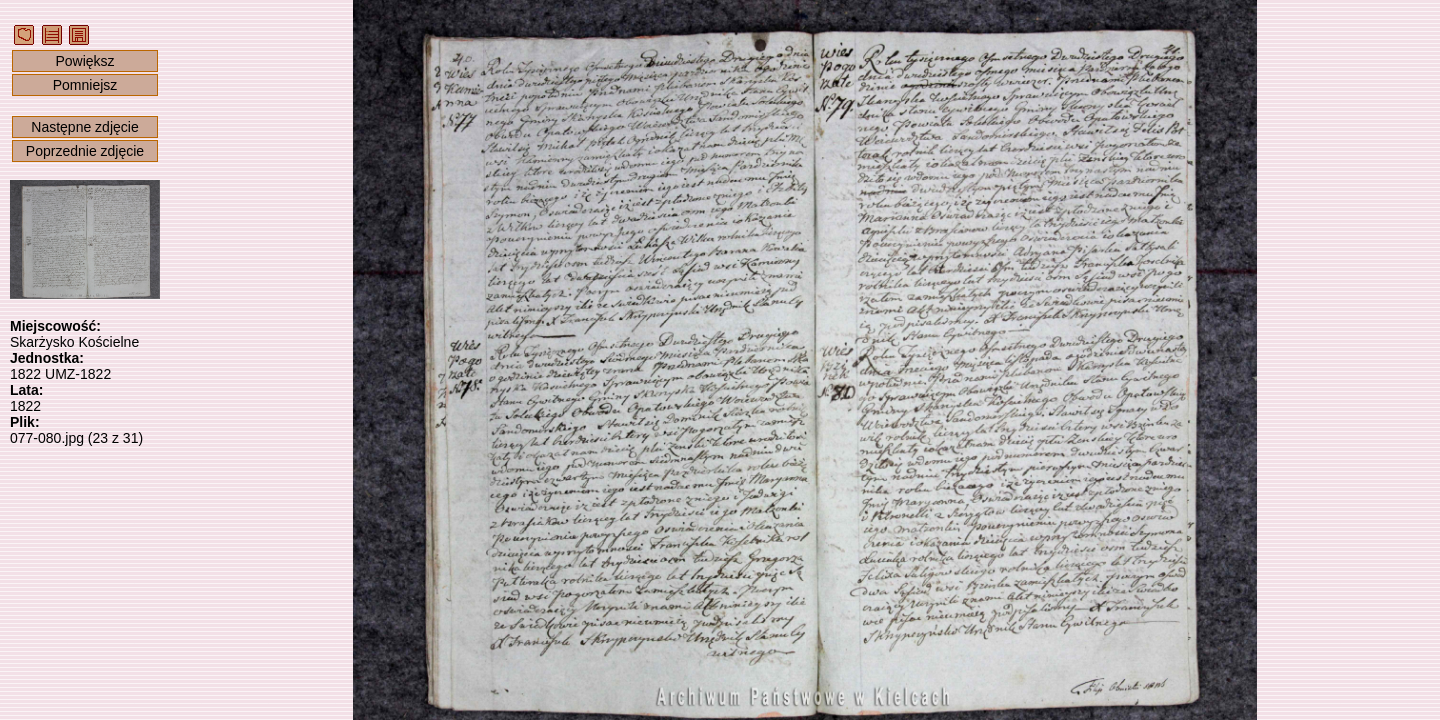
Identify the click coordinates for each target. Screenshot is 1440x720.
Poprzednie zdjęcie (85, 151)
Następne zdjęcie (84, 127)
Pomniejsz (85, 85)
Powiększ (84, 61)
